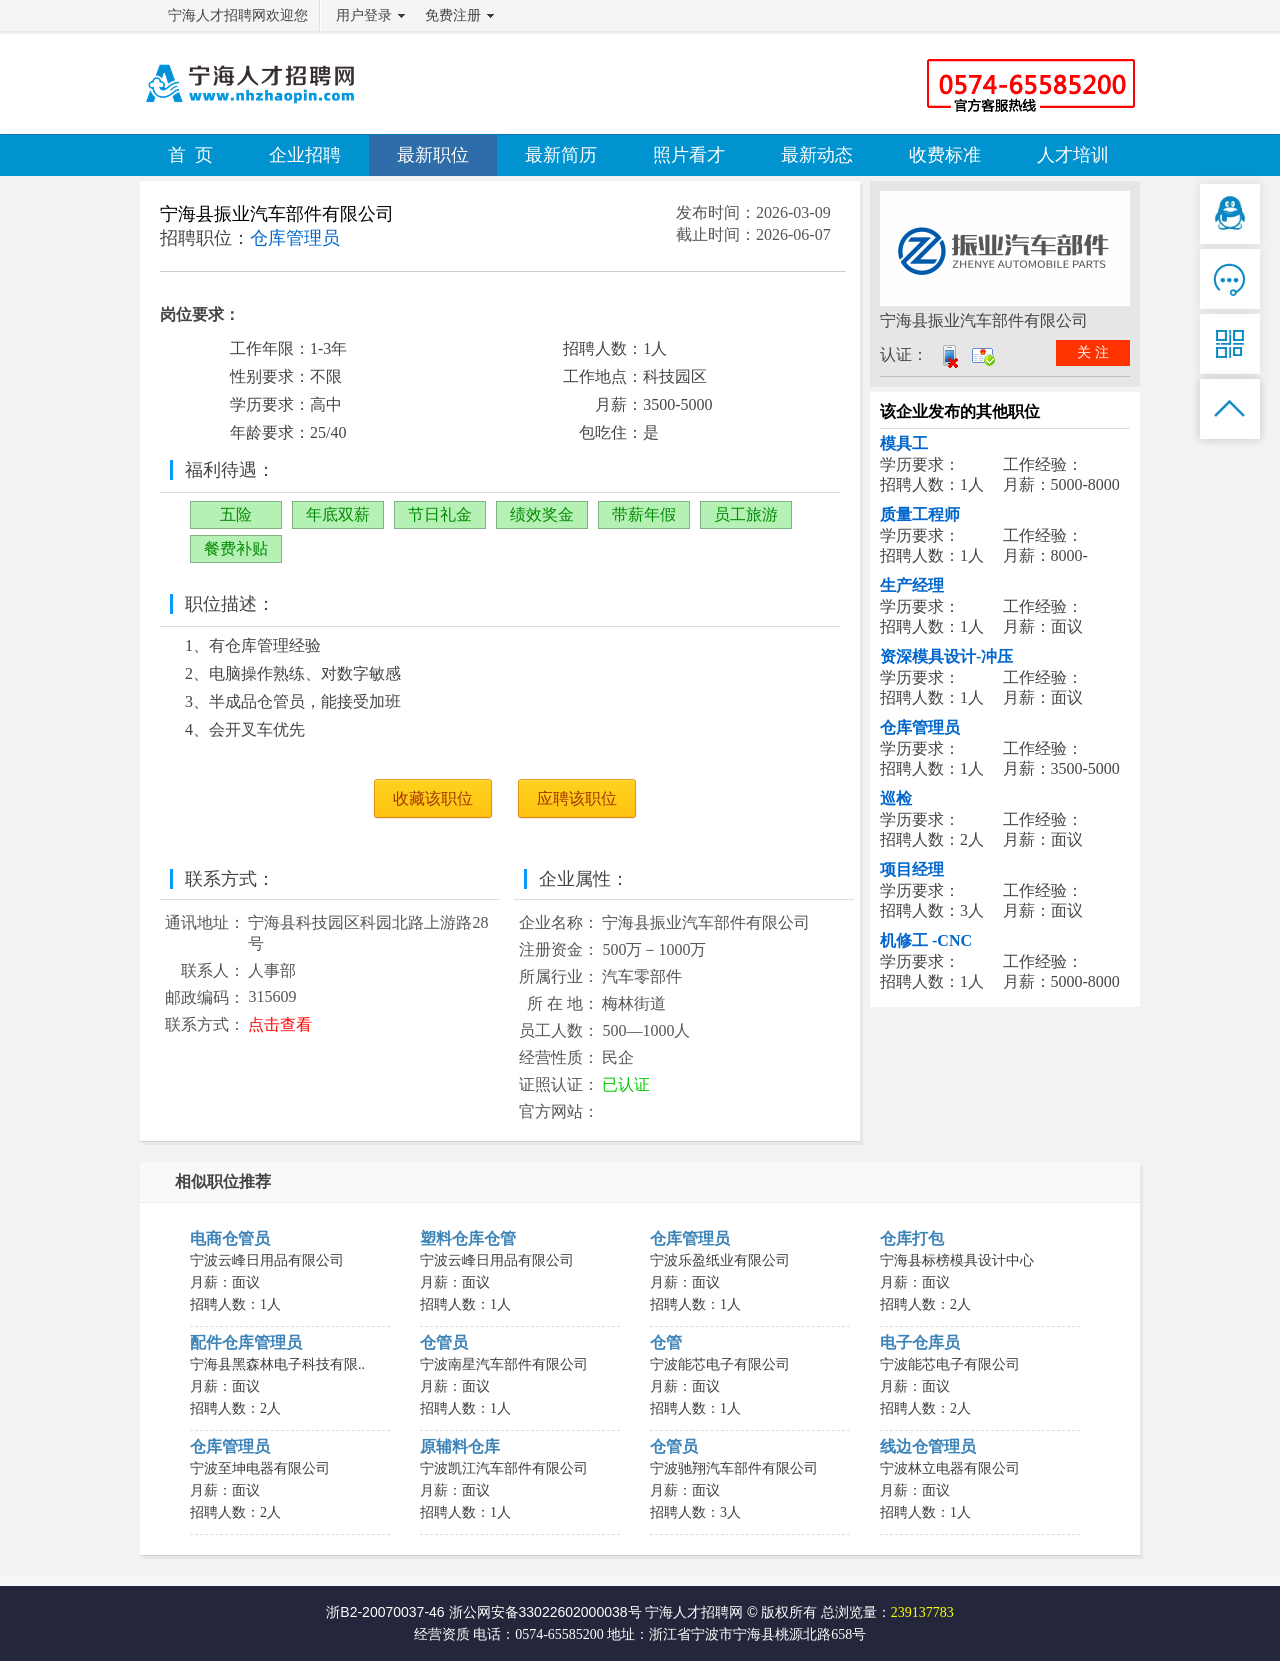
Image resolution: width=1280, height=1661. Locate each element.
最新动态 (817, 155)
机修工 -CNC (926, 940)
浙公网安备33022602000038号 (545, 1612)
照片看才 (689, 155)
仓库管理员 (920, 727)
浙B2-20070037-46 (385, 1612)
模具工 (904, 443)
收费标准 (945, 155)
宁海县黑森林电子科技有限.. (277, 1364)
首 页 (190, 155)
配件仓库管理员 (246, 1342)
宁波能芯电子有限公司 (720, 1364)
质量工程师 (920, 514)
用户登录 (364, 15)
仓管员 (444, 1342)
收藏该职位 (433, 798)
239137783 (922, 1612)
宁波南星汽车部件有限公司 (504, 1364)
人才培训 (1073, 155)
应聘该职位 (577, 798)
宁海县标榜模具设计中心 (957, 1260)
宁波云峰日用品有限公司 (267, 1260)
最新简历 (561, 155)
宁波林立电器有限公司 (950, 1468)
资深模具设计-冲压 (946, 656)
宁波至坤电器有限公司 (260, 1468)
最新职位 (433, 155)
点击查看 (280, 1024)
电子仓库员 (920, 1342)
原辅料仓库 (460, 1446)
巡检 (896, 798)
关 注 (1093, 352)
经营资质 (442, 1634)
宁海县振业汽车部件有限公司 (277, 214)
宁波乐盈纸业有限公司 (720, 1260)
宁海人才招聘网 (694, 1612)
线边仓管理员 (928, 1446)
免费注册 (453, 15)
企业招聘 (305, 155)
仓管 (666, 1342)
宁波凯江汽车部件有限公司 (504, 1468)
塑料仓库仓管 (468, 1238)
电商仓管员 (230, 1238)
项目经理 (912, 869)
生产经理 (912, 585)
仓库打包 (912, 1238)
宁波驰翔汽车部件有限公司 (734, 1468)
